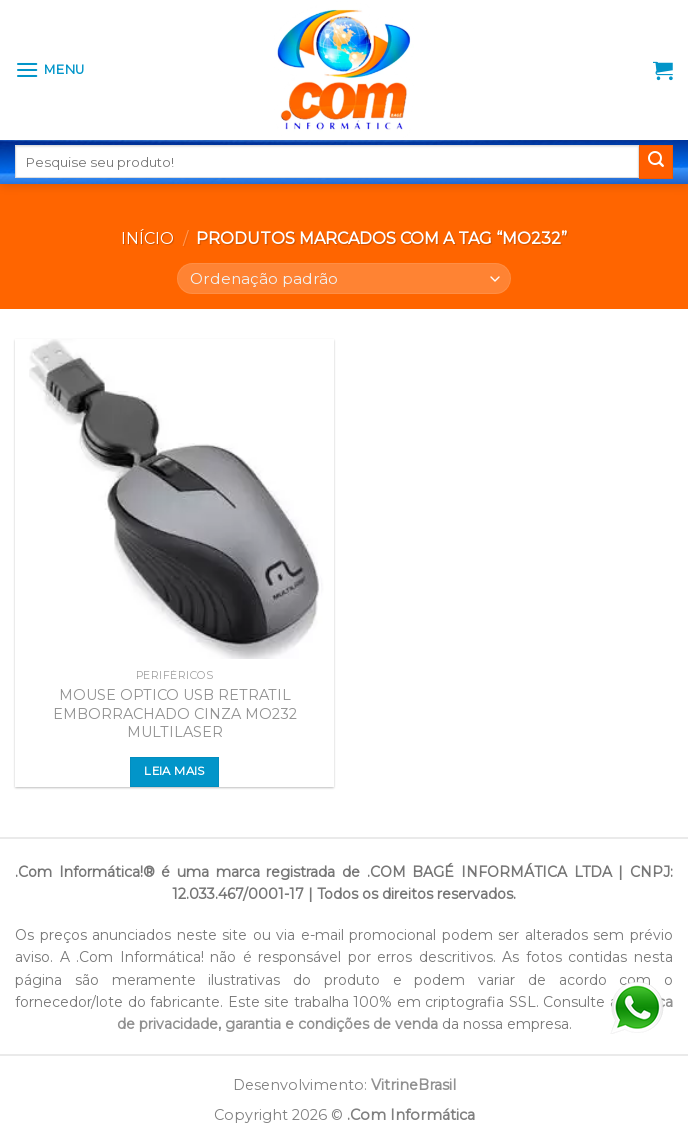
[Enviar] (656, 162)
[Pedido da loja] (343, 278)
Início (147, 238)
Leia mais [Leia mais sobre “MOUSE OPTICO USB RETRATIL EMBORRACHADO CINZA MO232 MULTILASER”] (174, 771)
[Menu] (50, 69)
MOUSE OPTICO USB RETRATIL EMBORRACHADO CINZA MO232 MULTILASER (175, 713)
